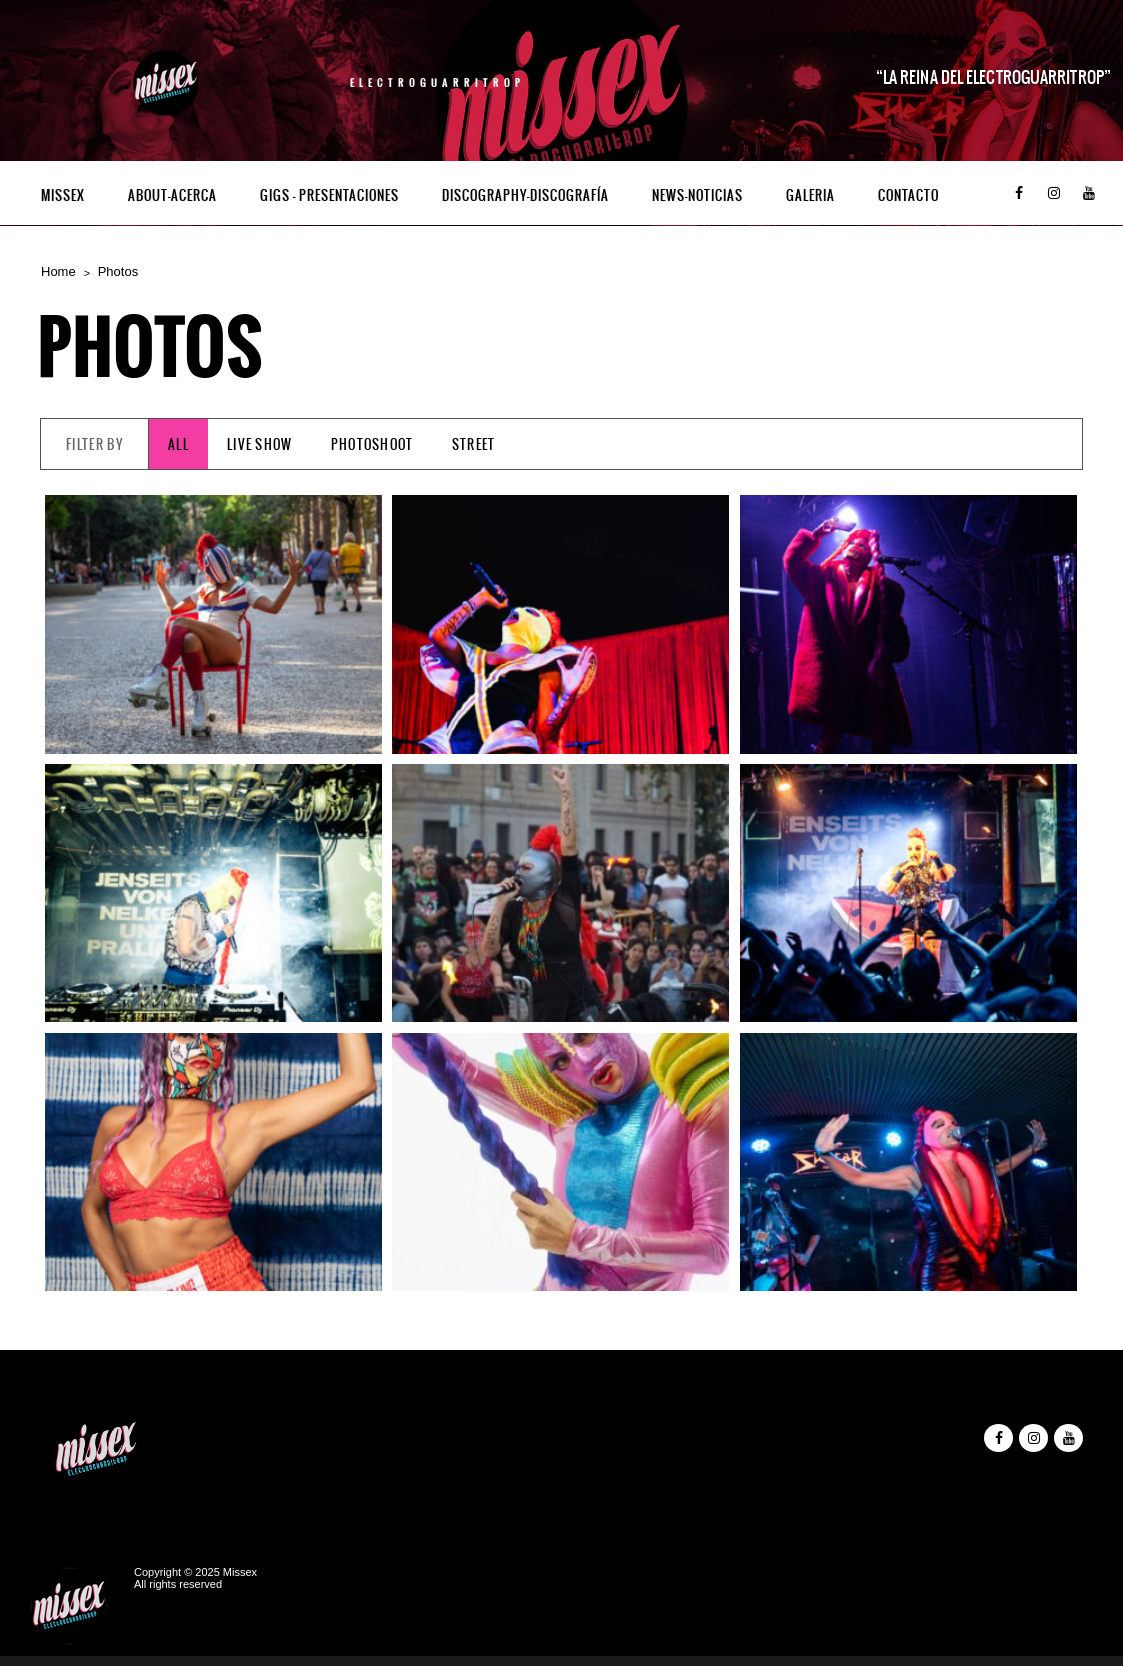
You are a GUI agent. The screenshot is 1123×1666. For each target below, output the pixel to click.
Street (474, 444)
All (178, 444)
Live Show (260, 444)
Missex (63, 195)
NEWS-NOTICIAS (697, 195)
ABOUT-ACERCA (172, 195)
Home (58, 271)
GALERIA (810, 195)
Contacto (908, 195)
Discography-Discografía (525, 195)
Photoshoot (372, 444)
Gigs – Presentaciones (329, 195)
